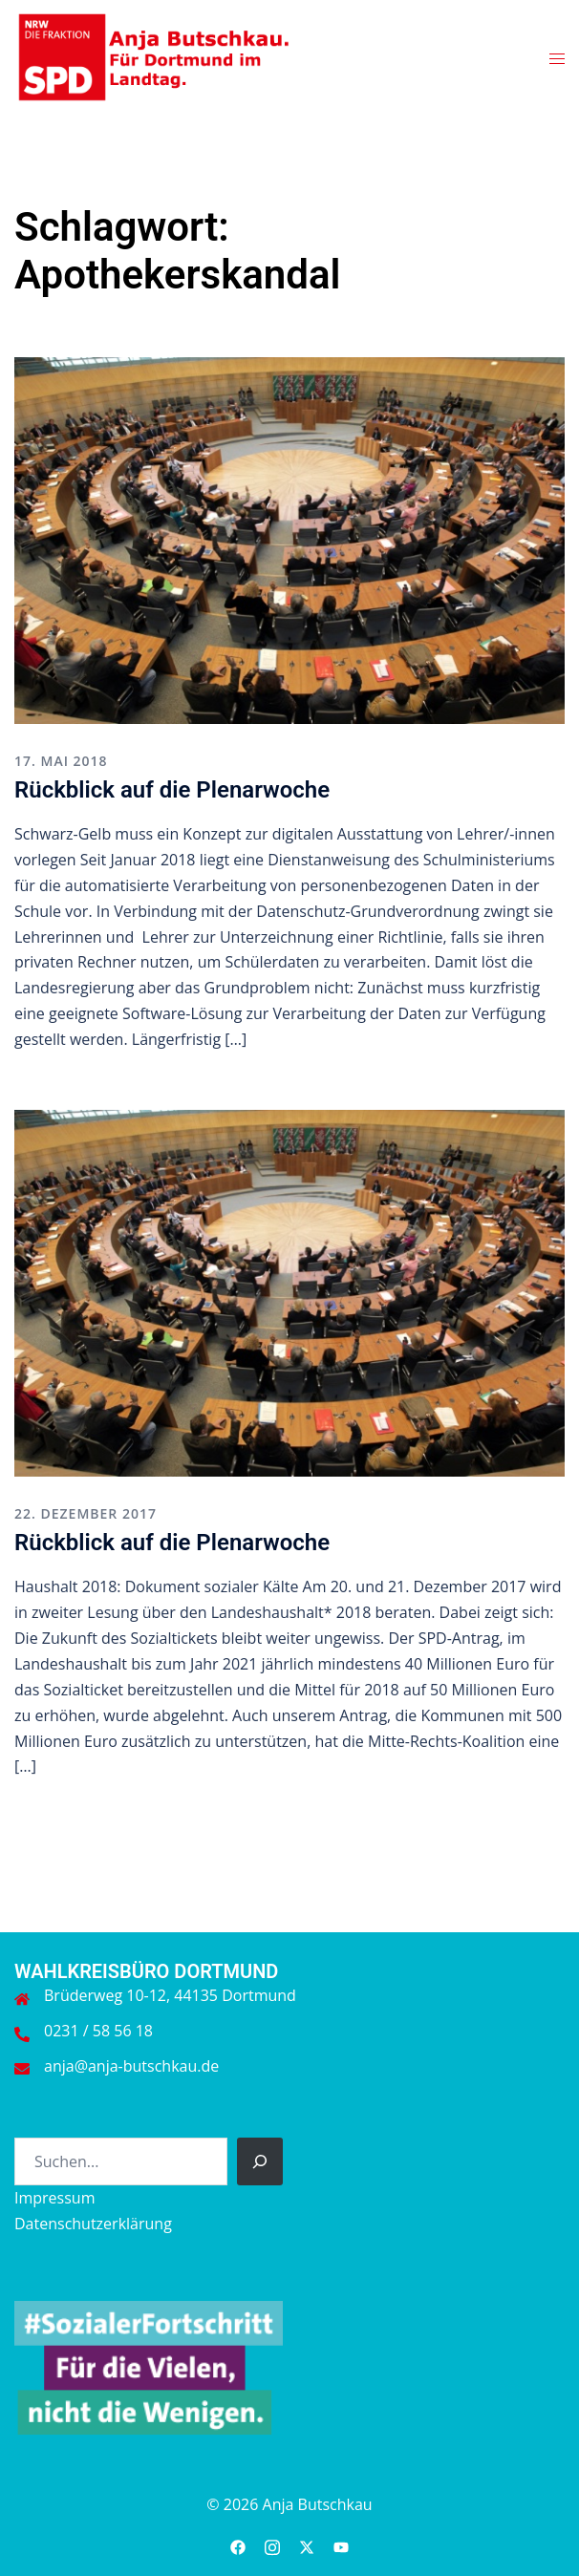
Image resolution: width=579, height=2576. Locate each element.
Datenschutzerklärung (93, 2223)
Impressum (54, 2197)
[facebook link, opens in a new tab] (238, 2543)
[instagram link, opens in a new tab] (272, 2543)
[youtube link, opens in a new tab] (341, 2543)
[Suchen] (260, 2161)
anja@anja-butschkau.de (131, 2065)
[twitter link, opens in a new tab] (306, 2543)
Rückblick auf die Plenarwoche (172, 790)
